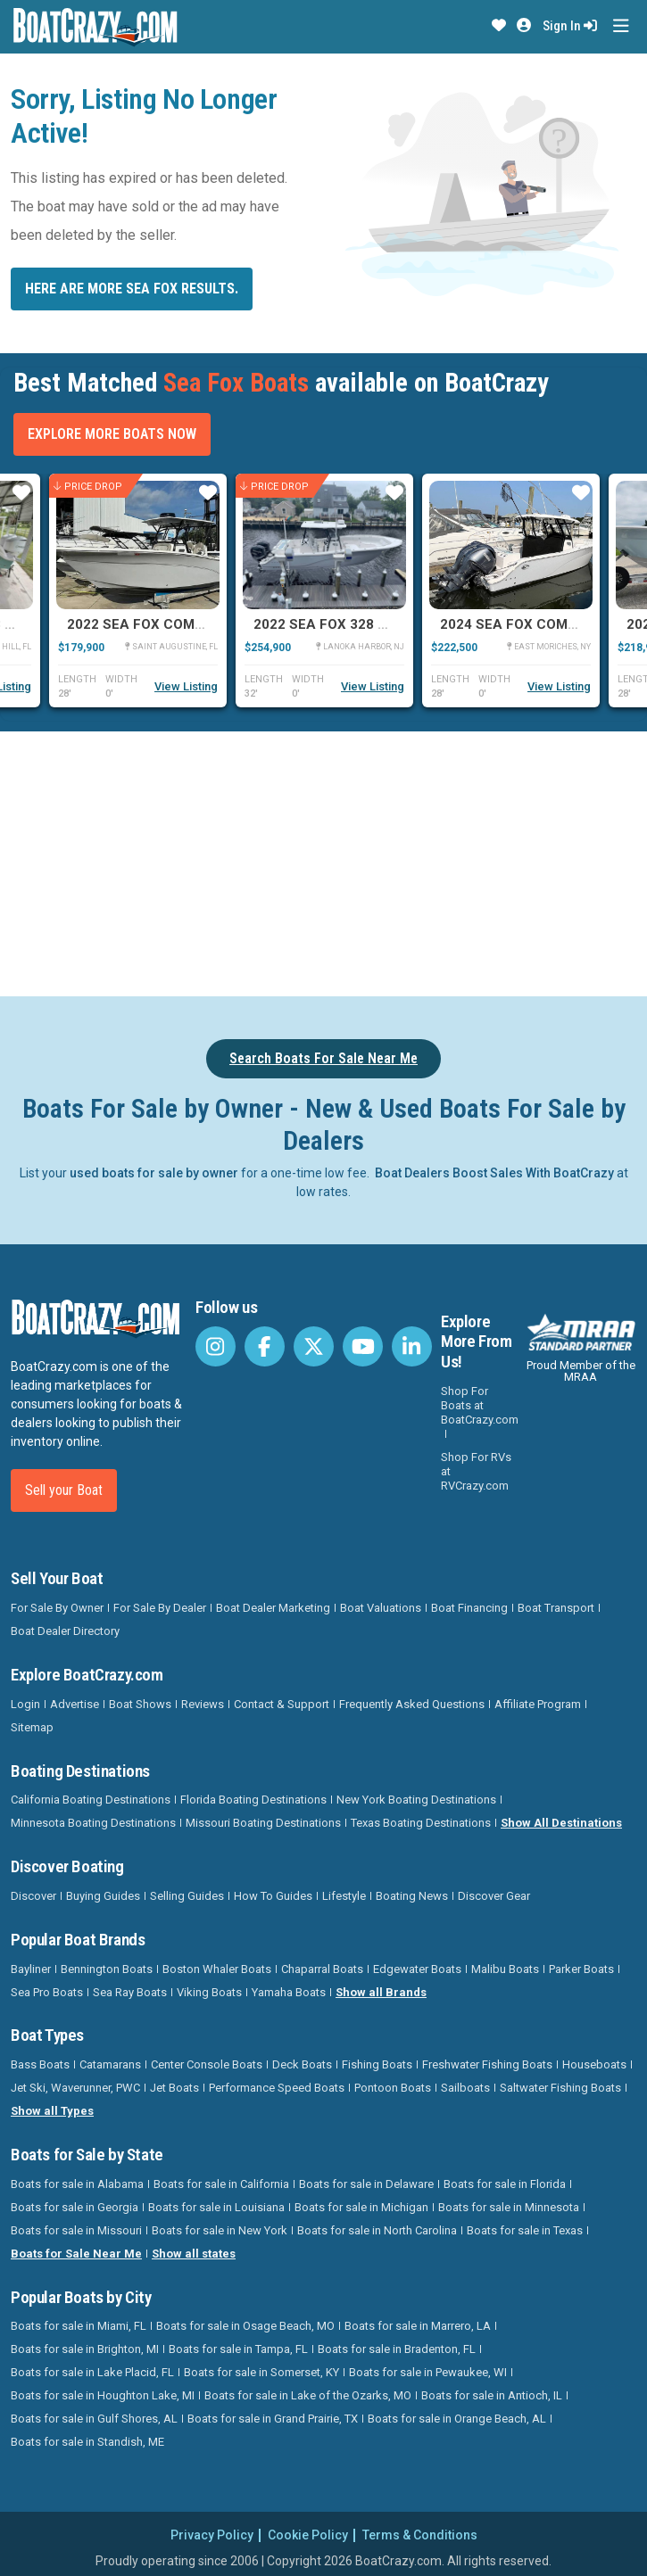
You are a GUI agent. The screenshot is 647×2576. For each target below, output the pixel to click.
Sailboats (465, 2087)
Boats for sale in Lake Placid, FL (92, 2372)
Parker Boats (581, 1969)
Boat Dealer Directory (65, 1631)
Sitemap (32, 1727)
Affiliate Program (537, 1704)
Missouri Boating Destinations (263, 1822)
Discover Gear (494, 1896)
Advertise (74, 1704)
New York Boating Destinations (416, 1799)
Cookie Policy (308, 2535)
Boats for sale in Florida (505, 2184)
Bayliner (31, 1969)
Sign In (570, 26)
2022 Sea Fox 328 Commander (359, 624)
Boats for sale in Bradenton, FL (397, 2349)
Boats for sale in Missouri (76, 2230)
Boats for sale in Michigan (361, 2207)
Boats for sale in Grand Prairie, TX (272, 2418)
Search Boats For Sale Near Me (323, 1058)
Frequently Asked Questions (412, 1704)
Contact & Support (281, 1704)
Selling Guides (187, 1896)
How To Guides (273, 1896)
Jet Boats (174, 2087)
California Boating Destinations (90, 1799)
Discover (33, 1896)
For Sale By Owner (57, 1607)
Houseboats (594, 2064)
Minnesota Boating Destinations (93, 1822)
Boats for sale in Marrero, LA (417, 2325)
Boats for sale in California (221, 2184)
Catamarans (110, 2064)
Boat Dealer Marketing (273, 1607)
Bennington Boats (107, 1969)
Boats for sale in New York (219, 2230)
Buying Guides (103, 1896)
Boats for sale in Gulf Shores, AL (94, 2418)
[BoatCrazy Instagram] (215, 1346)
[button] (499, 26)
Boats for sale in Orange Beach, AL (457, 2418)
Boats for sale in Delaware (366, 2184)
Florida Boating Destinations (253, 1799)
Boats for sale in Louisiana (216, 2207)
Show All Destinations (561, 1822)
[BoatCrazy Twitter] (314, 1346)
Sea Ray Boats (130, 1992)
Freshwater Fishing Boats (487, 2064)
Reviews (202, 1704)
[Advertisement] (329, 861)
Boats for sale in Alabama (77, 2184)
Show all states (194, 2253)
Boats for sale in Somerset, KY (261, 2372)
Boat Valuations (380, 1607)
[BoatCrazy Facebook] (265, 1346)
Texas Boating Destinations (421, 1822)
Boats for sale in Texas (525, 2230)
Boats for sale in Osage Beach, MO (245, 2325)
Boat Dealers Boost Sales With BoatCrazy (494, 1173)
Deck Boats (302, 2064)
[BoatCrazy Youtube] (363, 1346)
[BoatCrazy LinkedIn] (412, 1346)
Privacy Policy (211, 2535)
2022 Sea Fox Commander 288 (173, 624)
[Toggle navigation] (621, 26)
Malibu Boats (505, 1969)
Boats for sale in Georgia (74, 2207)
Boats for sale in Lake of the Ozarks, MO (307, 2395)
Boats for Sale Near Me (76, 2253)
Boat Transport (556, 1607)
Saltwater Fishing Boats (560, 2087)
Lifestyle (344, 1896)
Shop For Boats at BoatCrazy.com (479, 1405)
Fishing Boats (377, 2064)
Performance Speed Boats (276, 2087)
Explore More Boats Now (112, 433)
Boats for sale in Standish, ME (87, 2441)
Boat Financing (469, 1607)
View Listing (186, 686)
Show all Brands (381, 1992)
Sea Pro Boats (47, 1992)
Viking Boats (209, 1992)
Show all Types (52, 2111)
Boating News (412, 1896)
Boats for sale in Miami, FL (78, 2325)
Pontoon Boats (392, 2087)
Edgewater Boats (417, 1969)
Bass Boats (40, 2064)
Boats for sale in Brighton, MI (85, 2349)
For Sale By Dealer (159, 1607)
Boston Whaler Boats (216, 1969)
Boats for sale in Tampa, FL (238, 2349)
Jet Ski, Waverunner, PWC (75, 2087)
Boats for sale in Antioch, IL (491, 2395)
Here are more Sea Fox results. (131, 288)
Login (25, 1704)
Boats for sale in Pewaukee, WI (428, 2372)
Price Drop (88, 485)
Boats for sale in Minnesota (508, 2207)
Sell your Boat (64, 1490)
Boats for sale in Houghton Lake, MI (103, 2395)
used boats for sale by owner (154, 1173)
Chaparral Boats (322, 1969)
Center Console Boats (206, 2064)
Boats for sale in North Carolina (377, 2230)
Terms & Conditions (419, 2535)
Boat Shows (140, 1704)
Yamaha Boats (289, 1992)
